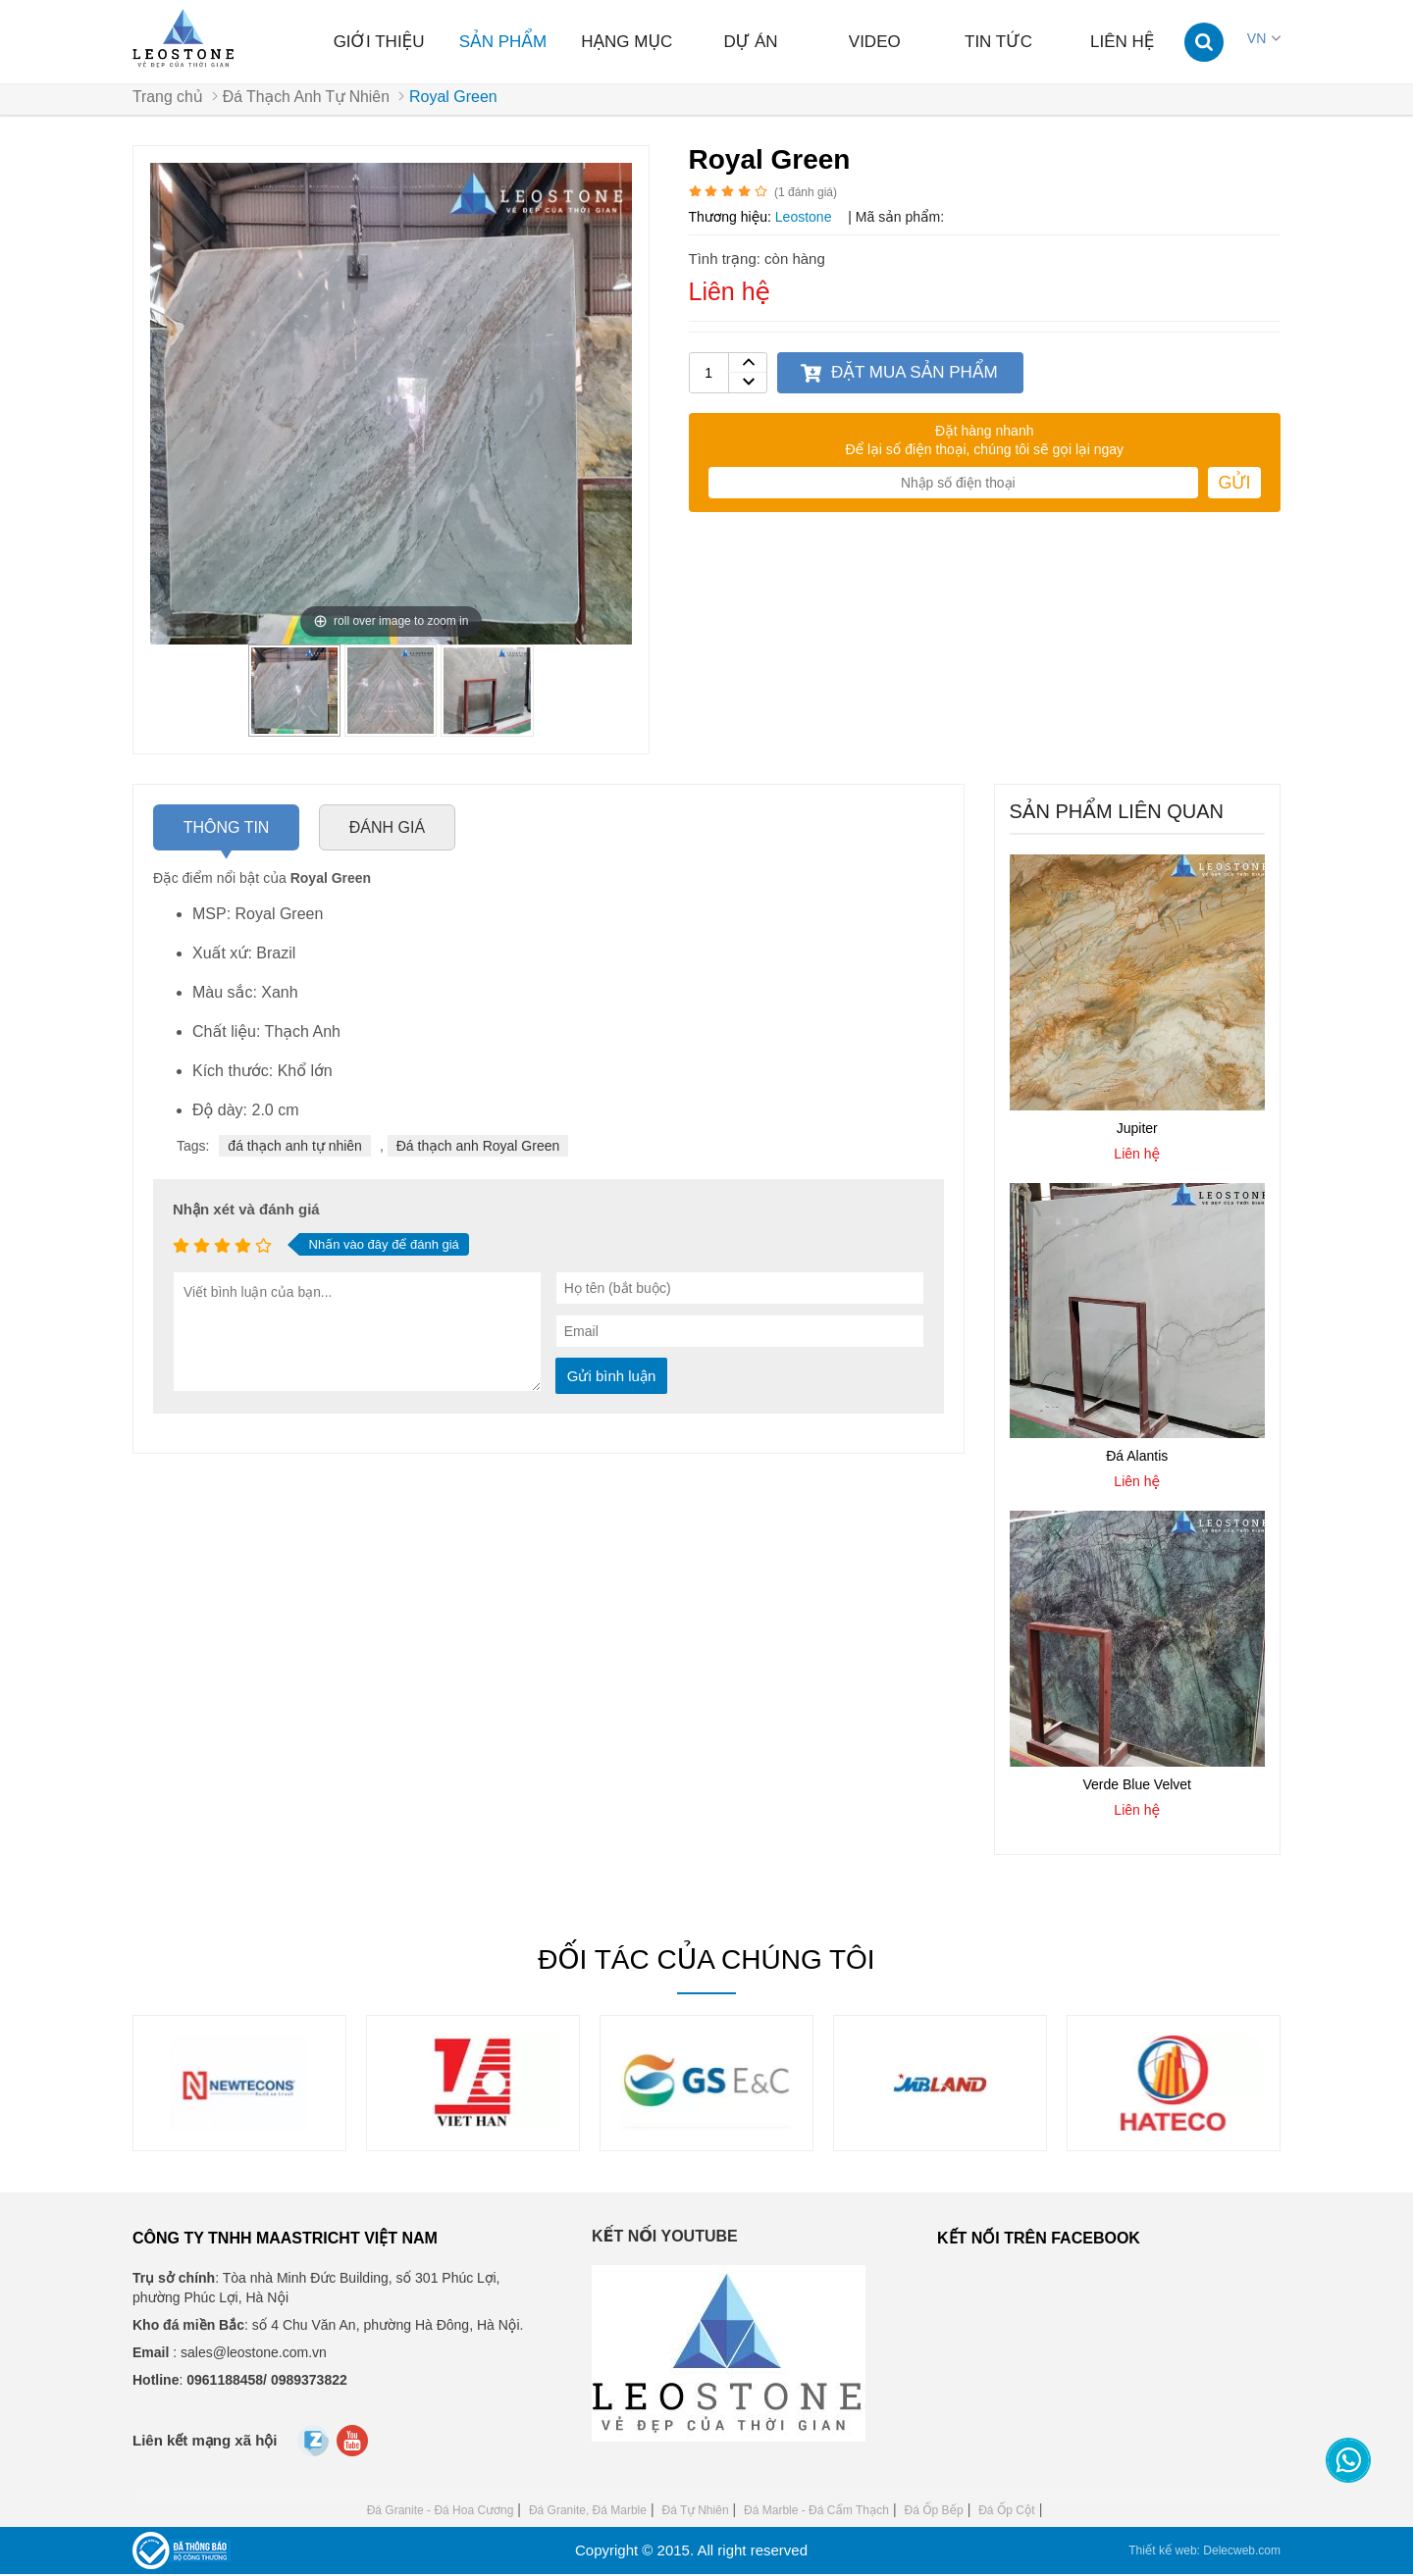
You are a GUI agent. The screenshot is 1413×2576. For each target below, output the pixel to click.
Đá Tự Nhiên (694, 2512)
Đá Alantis (1137, 1458)
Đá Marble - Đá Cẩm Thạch (816, 2512)
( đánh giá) (805, 194)
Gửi (1234, 484)
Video (875, 41)
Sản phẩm (503, 41)
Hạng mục (626, 41)
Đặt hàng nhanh (984, 432)
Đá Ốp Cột (1006, 2512)
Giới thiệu (379, 41)
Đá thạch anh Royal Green (478, 1148)
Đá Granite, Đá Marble (588, 2512)
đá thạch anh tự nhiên (295, 1148)
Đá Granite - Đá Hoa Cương (440, 2512)
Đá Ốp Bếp (933, 2512)
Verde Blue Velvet (1136, 1785)
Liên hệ (1122, 41)
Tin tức (998, 41)
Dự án (750, 41)
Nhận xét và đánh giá (246, 1211)
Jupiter (1137, 1129)
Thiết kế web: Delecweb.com (1204, 2552)
